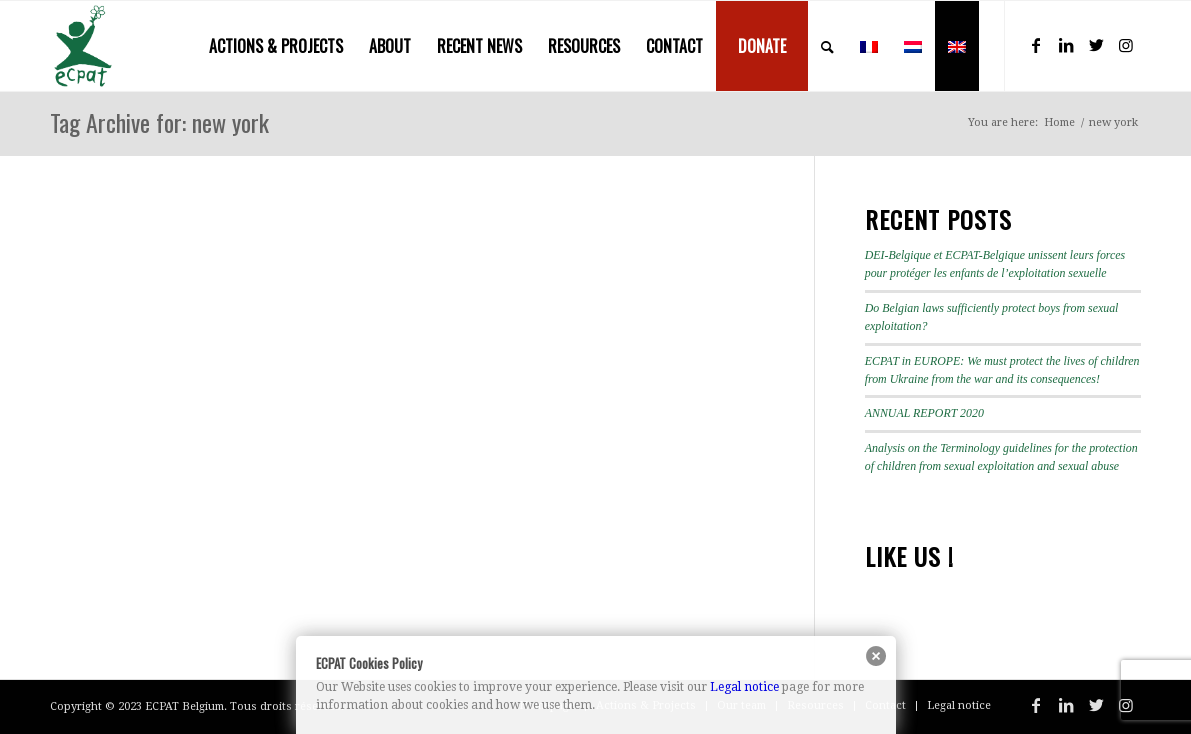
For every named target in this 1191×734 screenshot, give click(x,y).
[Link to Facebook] (1036, 45)
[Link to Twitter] (1096, 45)
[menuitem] (276, 46)
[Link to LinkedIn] (1066, 45)
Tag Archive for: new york (159, 122)
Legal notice (744, 687)
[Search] (827, 46)
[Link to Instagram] (1126, 45)
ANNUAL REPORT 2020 (924, 413)
